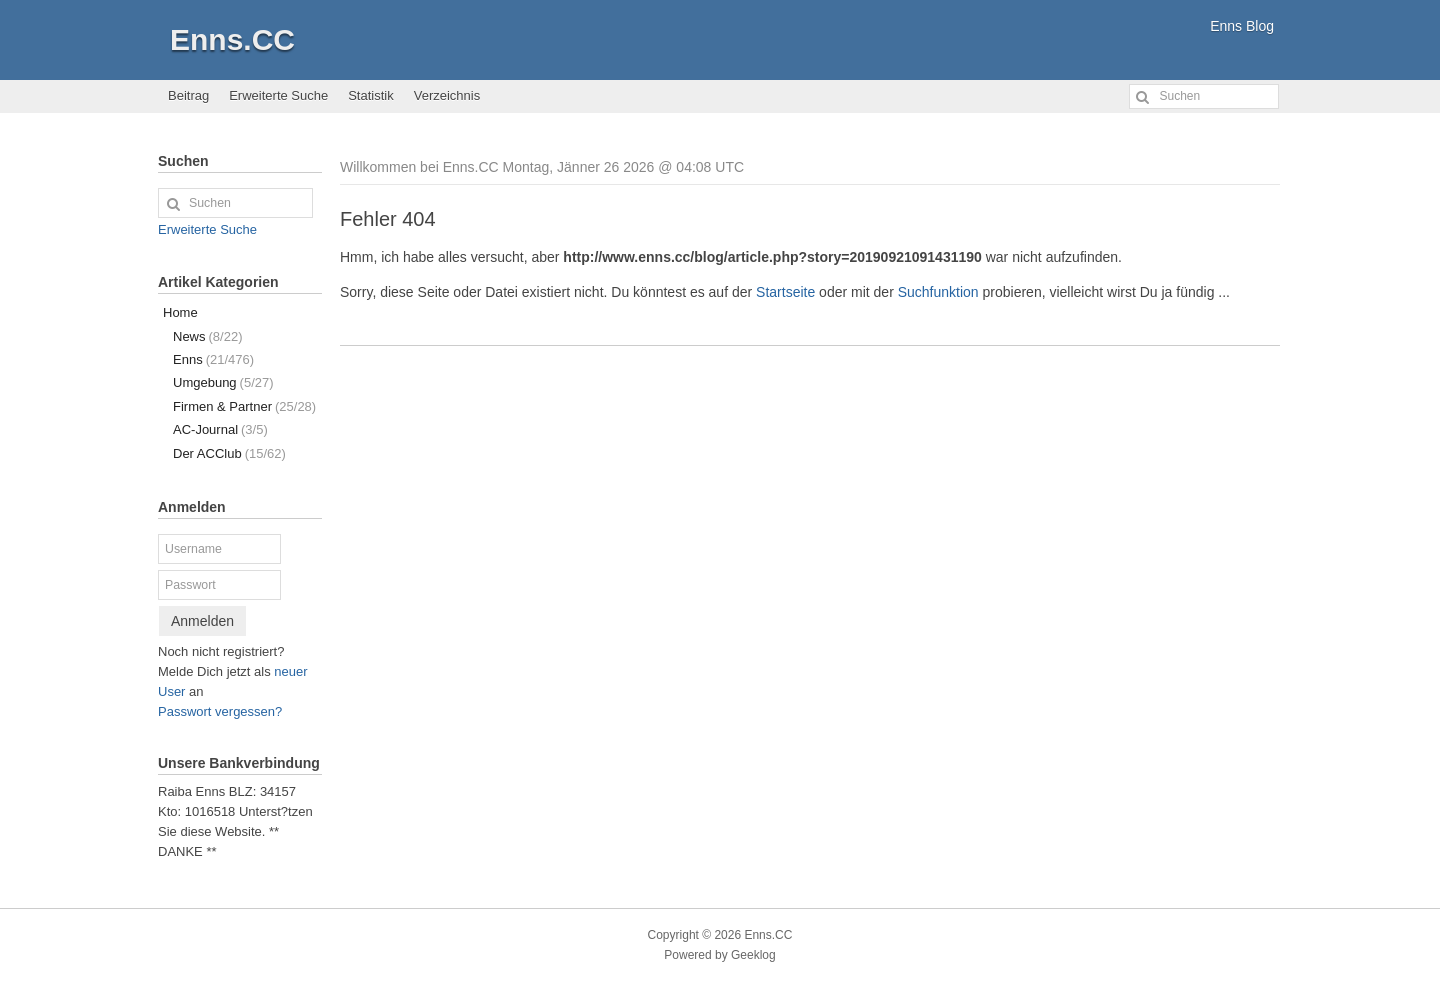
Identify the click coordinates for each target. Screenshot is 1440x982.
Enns (213, 359)
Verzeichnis (447, 95)
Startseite (785, 292)
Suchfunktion (938, 292)
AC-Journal (220, 429)
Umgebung (223, 382)
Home (180, 312)
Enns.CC (232, 39)
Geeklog (753, 955)
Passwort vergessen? (220, 711)
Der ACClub (229, 453)
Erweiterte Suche (278, 95)
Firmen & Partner (244, 406)
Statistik (371, 95)
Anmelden (202, 621)
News (207, 336)
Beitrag (188, 95)
